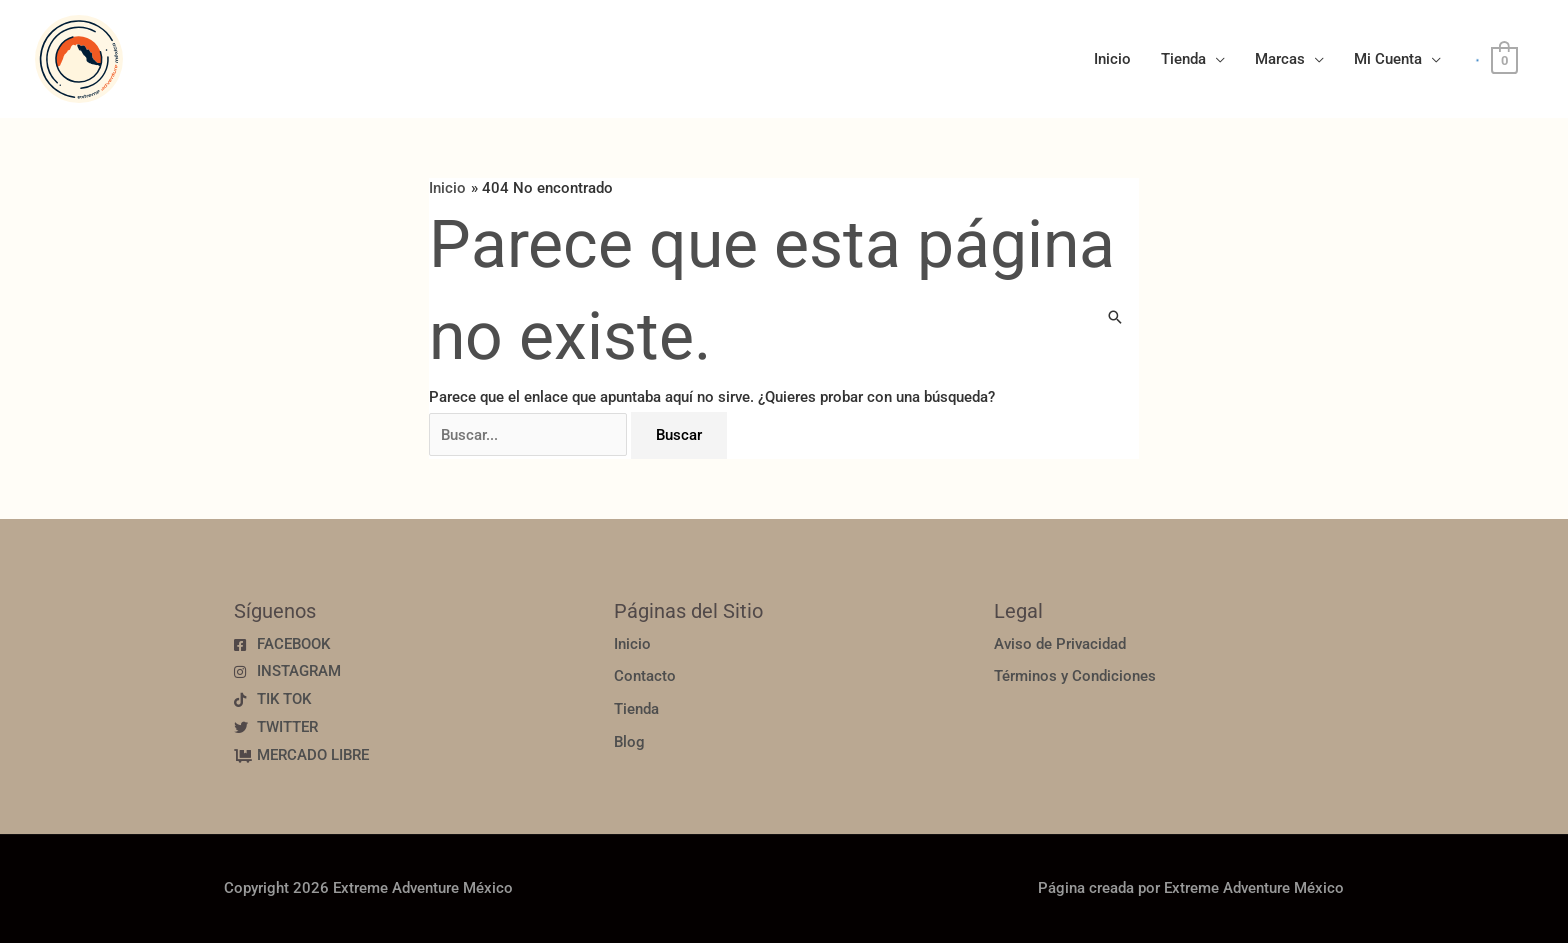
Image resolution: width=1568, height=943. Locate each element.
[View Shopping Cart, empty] (1504, 60)
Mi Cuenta (1388, 59)
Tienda (1183, 59)
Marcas (1280, 59)
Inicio (1112, 59)
